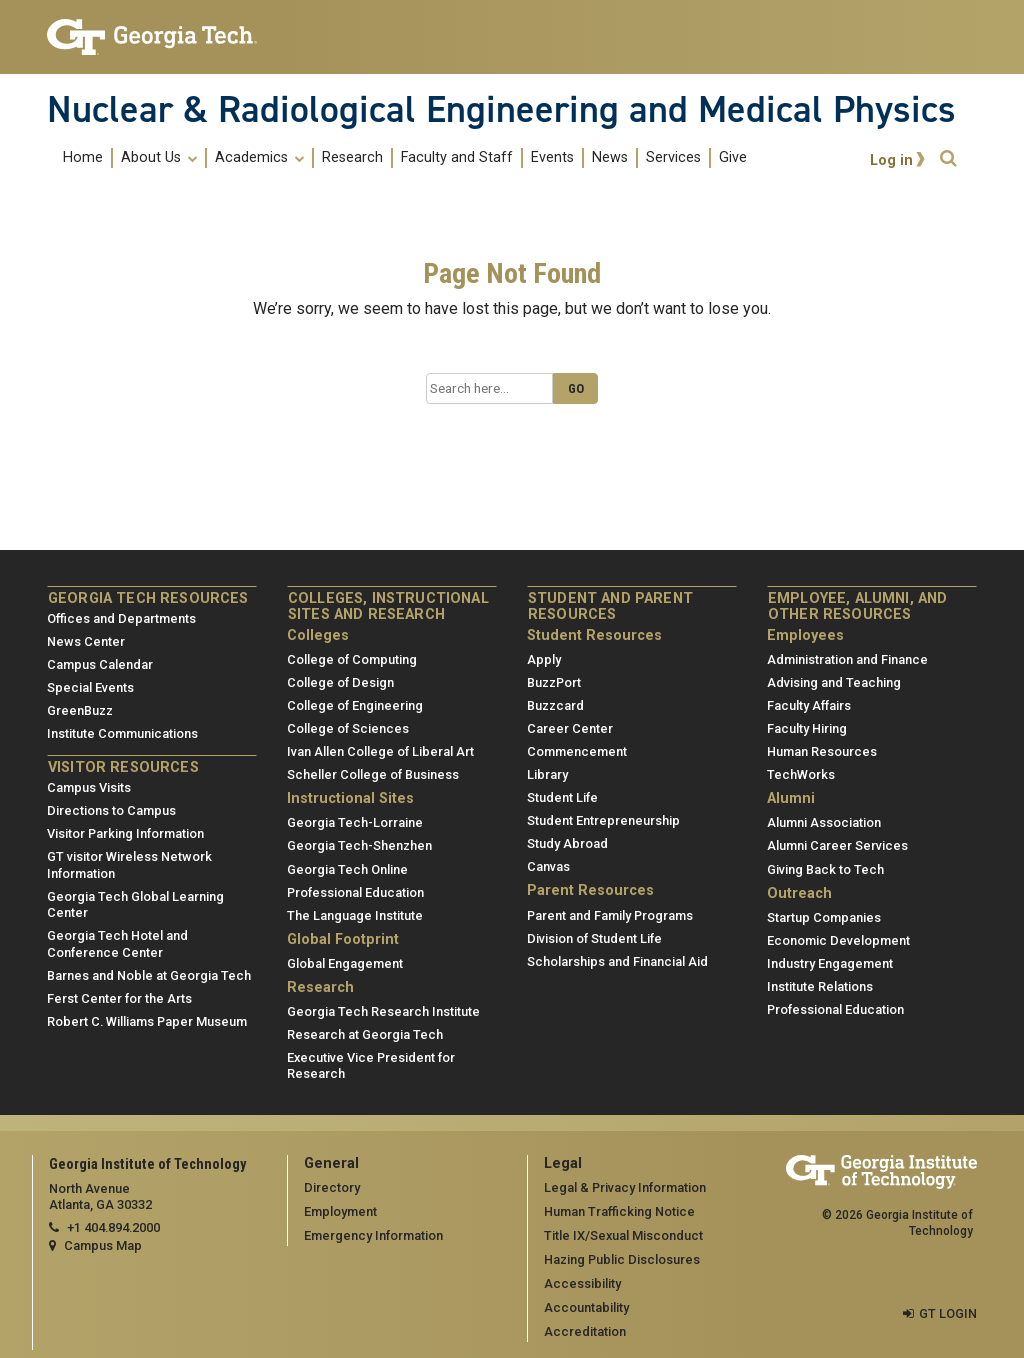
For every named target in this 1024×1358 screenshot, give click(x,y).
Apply (544, 659)
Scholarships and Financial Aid (617, 961)
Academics (259, 158)
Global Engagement (345, 963)
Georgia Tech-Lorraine (355, 822)
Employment (340, 1211)
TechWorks (801, 774)
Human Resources (822, 751)
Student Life (562, 797)
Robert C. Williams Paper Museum (147, 1021)
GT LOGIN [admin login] (948, 1313)
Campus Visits (89, 787)
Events (552, 158)
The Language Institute (355, 914)
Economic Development (838, 940)
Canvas (548, 866)
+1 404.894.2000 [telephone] (113, 1227)
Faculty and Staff (457, 158)
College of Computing (352, 659)
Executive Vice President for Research (371, 1066)
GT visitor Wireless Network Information (129, 865)
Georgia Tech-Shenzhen (359, 845)
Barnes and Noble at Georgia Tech (149, 975)
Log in (891, 160)
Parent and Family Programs (610, 914)
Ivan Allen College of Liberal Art (380, 751)
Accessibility (582, 1283)
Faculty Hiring (807, 728)
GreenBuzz (80, 710)
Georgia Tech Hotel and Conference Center (117, 944)
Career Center (570, 728)
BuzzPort (554, 682)
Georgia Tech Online (347, 868)
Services (673, 158)
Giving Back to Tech (825, 868)
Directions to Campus (111, 810)
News (610, 158)
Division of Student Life (594, 938)
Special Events (90, 687)
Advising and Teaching (834, 682)
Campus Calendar (100, 664)
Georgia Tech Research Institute (383, 1011)
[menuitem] (405, 157)
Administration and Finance (847, 659)
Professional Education (355, 891)
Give (733, 158)
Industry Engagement (830, 963)
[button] (948, 158)
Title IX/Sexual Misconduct (623, 1235)
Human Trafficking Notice (619, 1211)
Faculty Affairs (809, 705)
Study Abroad (567, 843)
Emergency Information (373, 1235)
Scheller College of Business (373, 774)
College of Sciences (348, 728)
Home (83, 158)
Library (547, 774)
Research (352, 158)
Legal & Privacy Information (625, 1187)
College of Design (340, 682)
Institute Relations (820, 986)
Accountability (586, 1307)
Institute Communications (122, 733)
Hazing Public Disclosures (622, 1259)
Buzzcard (555, 705)
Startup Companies (824, 917)
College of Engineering (355, 705)
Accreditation (585, 1331)
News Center (86, 641)
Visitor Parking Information (125, 833)
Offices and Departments (121, 618)
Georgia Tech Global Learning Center (135, 905)
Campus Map (103, 1245)
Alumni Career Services (837, 845)
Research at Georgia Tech (365, 1034)
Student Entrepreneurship (603, 820)
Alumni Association (824, 822)
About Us (159, 158)
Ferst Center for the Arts (119, 998)
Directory (332, 1187)
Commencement (577, 751)
